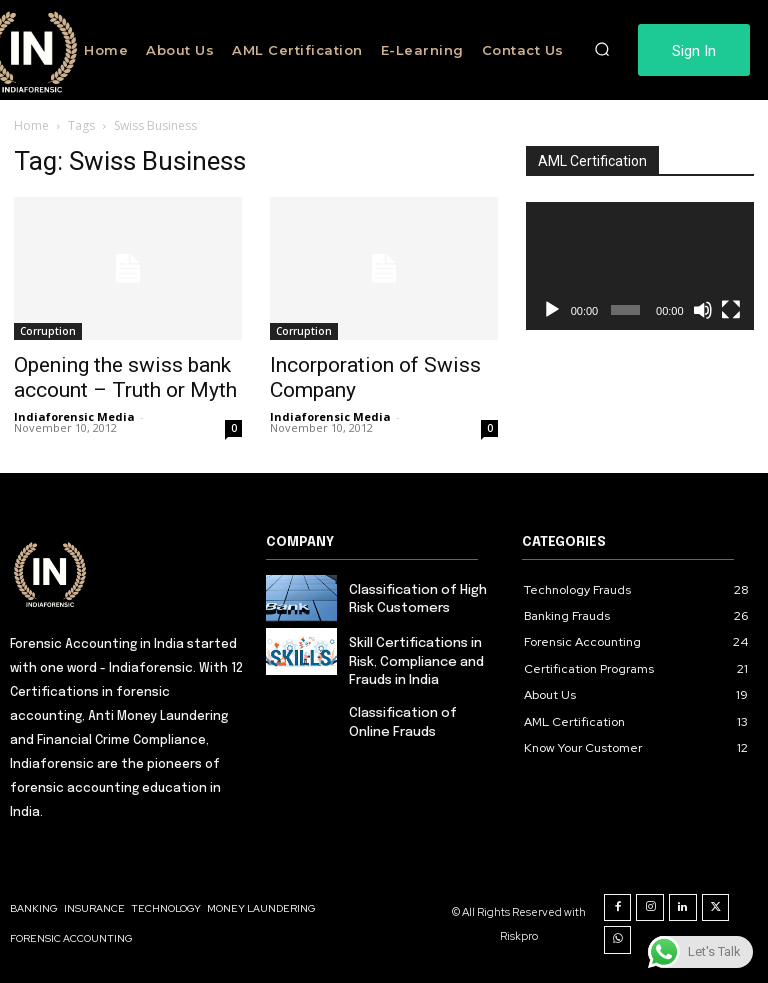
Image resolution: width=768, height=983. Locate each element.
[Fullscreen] (731, 310)
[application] (640, 266)
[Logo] (128, 573)
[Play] (552, 310)
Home (31, 125)
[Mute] (703, 310)
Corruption (48, 331)
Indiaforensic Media (74, 416)
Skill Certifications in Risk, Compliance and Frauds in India (416, 661)
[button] (603, 50)
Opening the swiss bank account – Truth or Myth (125, 377)
